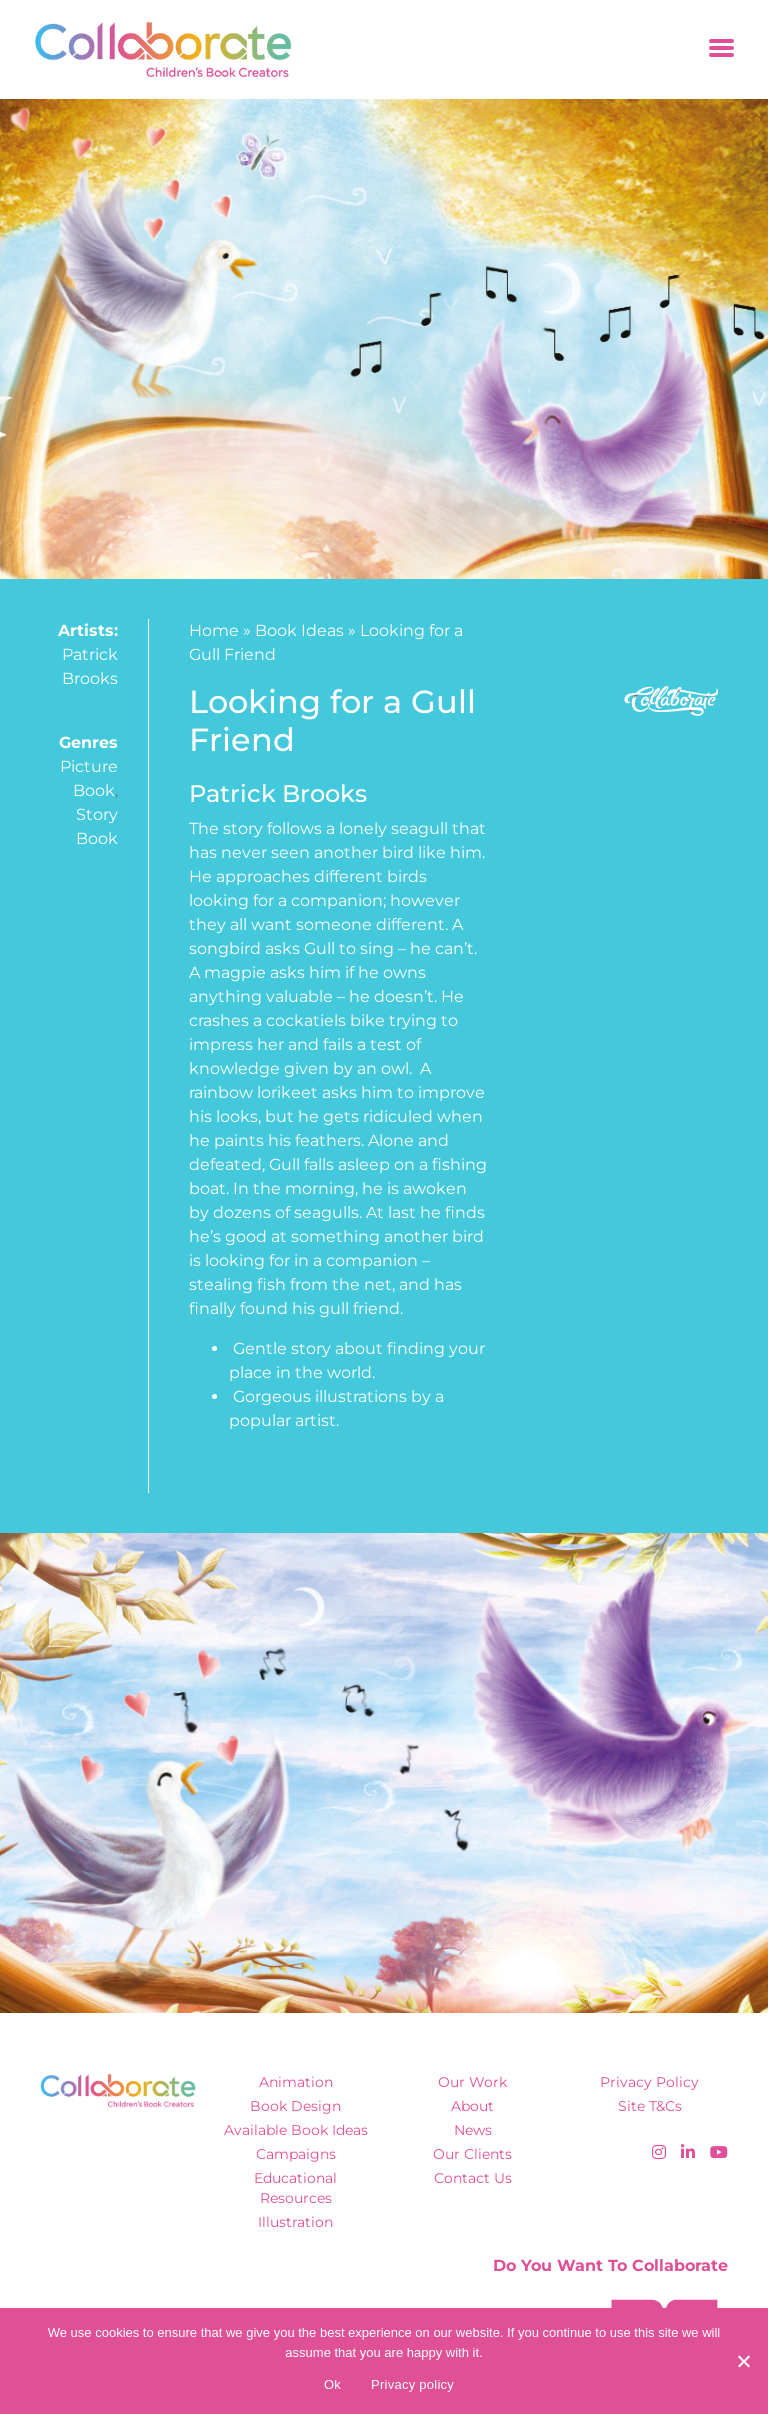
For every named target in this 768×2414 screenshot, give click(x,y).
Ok (332, 2384)
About (472, 2106)
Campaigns (296, 2154)
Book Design (295, 2106)
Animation (296, 2082)
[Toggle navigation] (721, 49)
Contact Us (473, 2178)
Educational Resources (295, 2187)
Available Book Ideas (296, 2130)
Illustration (295, 2222)
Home (214, 630)
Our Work (472, 2082)
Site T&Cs (650, 2106)
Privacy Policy (649, 2082)
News (473, 2130)
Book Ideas (299, 630)
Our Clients (472, 2154)
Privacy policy (412, 2384)
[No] (743, 2361)
